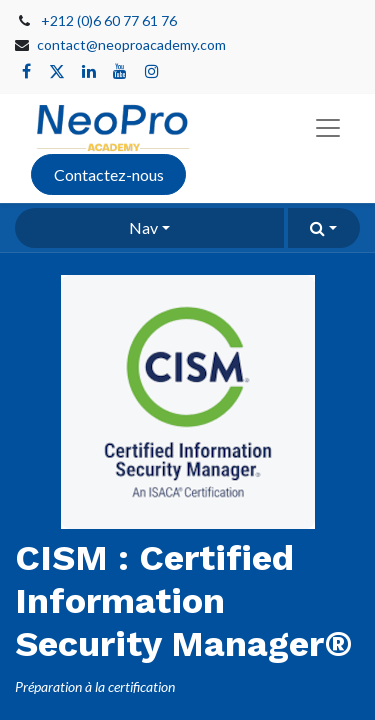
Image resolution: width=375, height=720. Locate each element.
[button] (324, 228)
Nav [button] (143, 227)
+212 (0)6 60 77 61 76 (109, 20)
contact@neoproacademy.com (131, 44)
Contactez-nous (109, 174)
